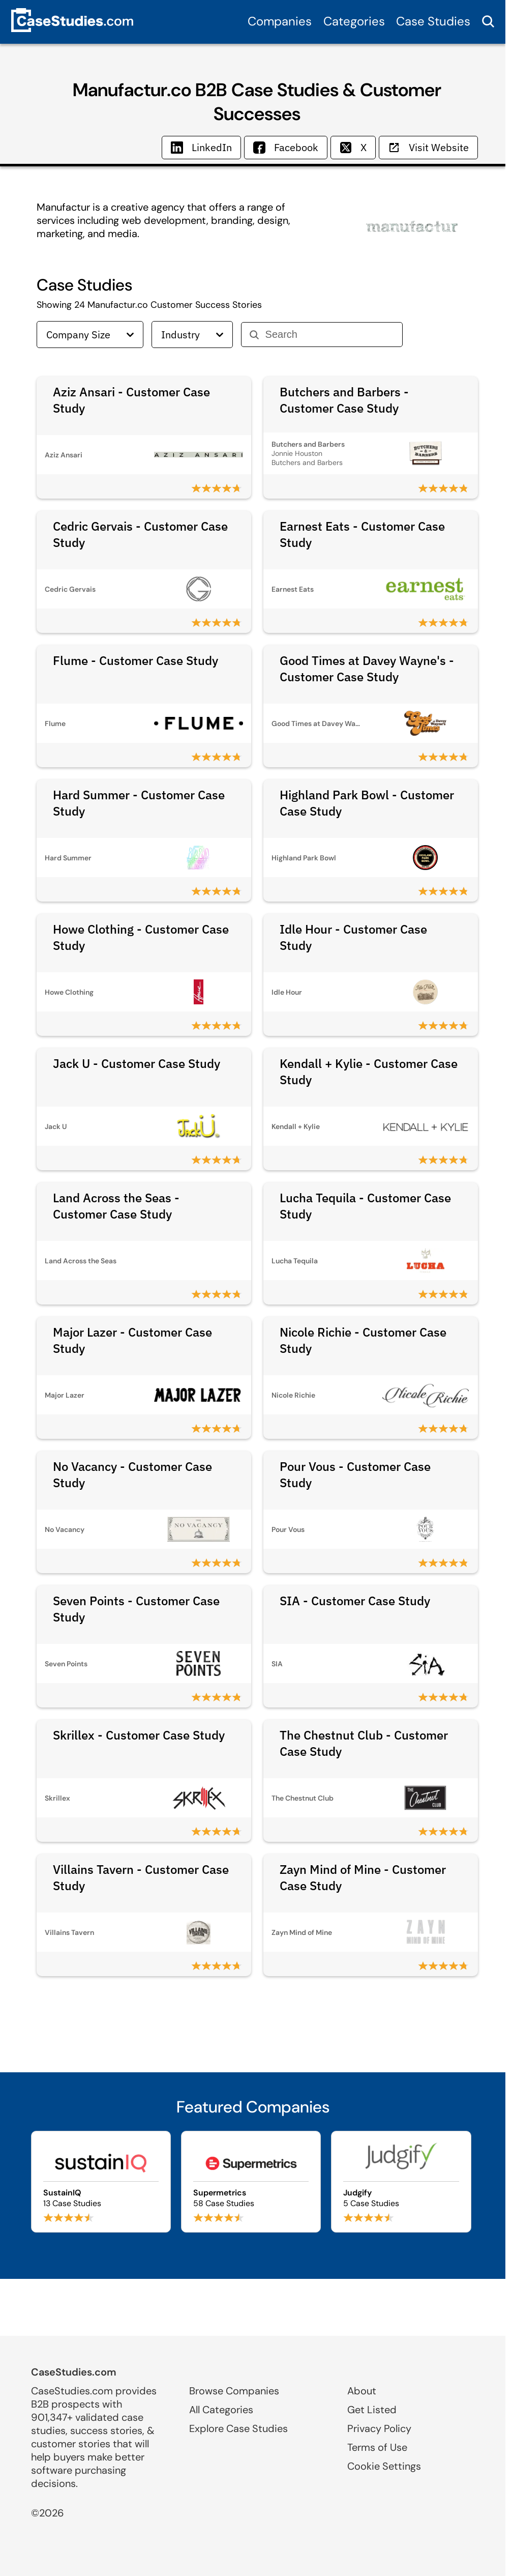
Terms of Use (377, 2447)
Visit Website (428, 147)
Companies (280, 21)
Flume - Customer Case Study (135, 660)
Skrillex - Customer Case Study (139, 1735)
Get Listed (372, 2409)
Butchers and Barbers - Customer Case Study (344, 400)
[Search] (329, 334)
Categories (354, 21)
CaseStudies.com (73, 2372)
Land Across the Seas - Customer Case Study (116, 1206)
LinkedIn (201, 147)
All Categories (221, 2409)
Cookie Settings (384, 2466)
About (361, 2390)
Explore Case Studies (238, 2428)
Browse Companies (234, 2390)
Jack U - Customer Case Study (136, 1063)
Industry (192, 334)
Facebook (285, 147)
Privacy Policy (379, 2428)
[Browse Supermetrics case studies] (251, 2182)
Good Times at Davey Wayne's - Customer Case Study (367, 668)
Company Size (90, 334)
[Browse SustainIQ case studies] (101, 2182)
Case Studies (433, 21)
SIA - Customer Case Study (355, 1601)
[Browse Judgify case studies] (401, 2182)
